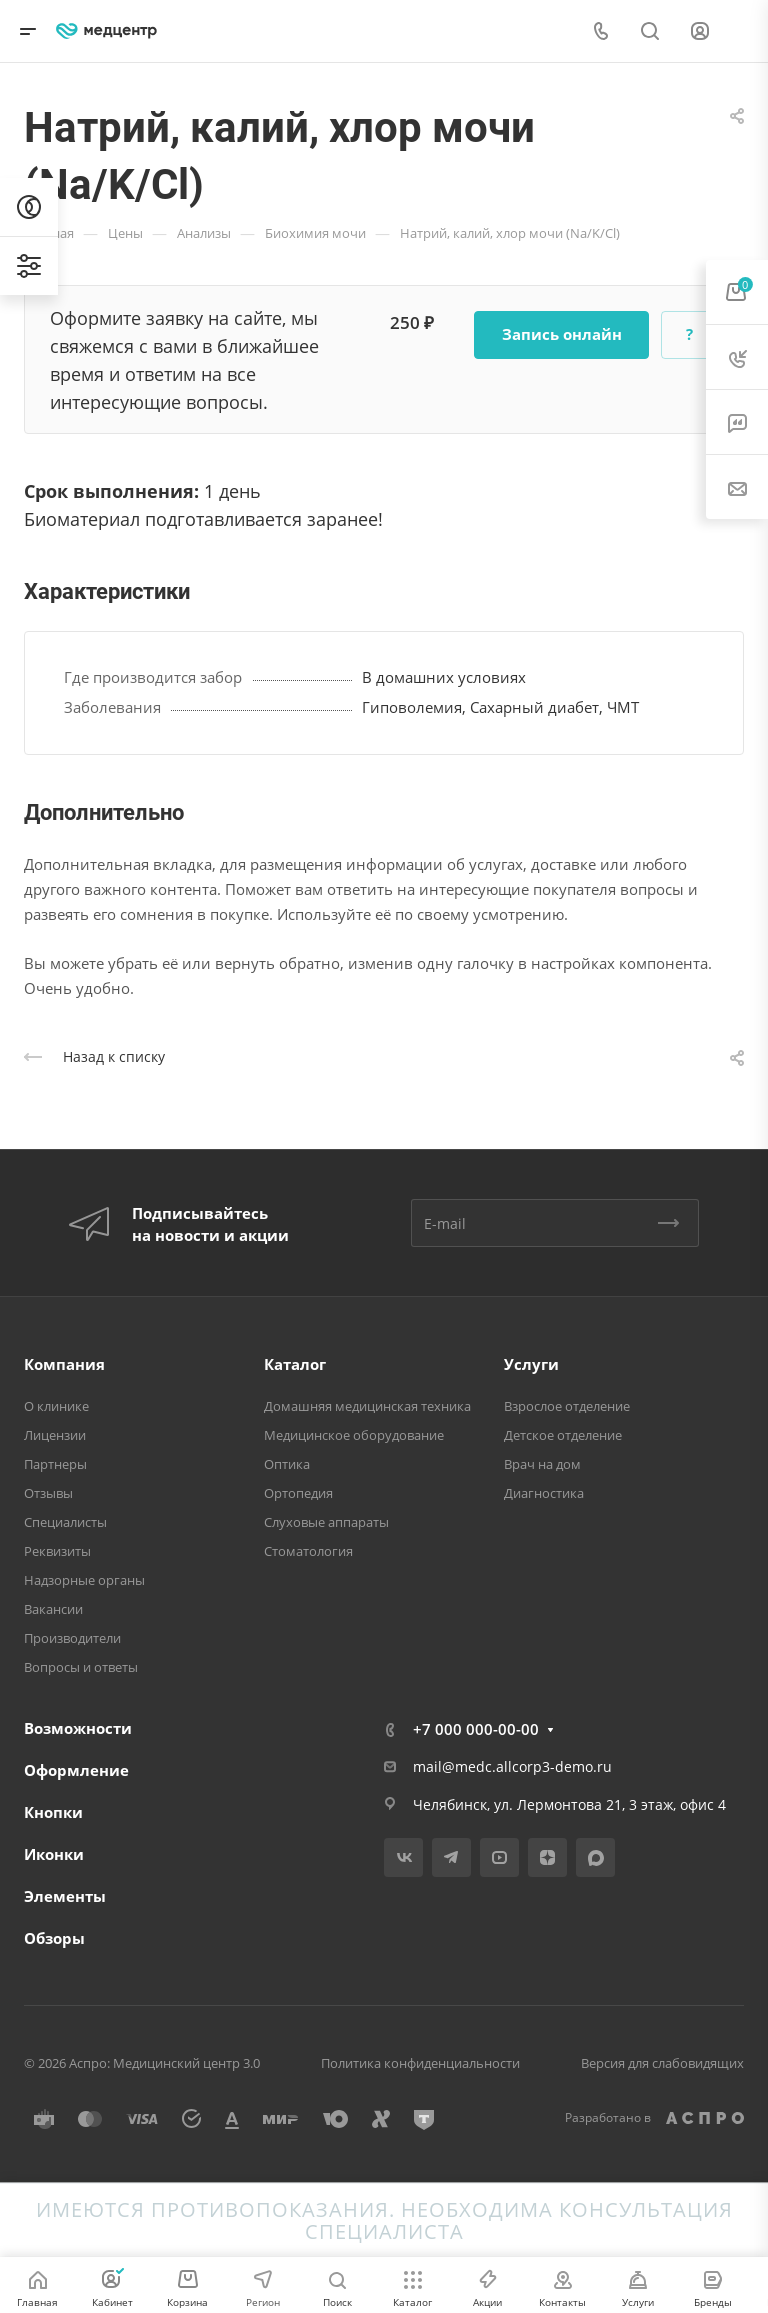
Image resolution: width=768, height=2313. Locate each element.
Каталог (295, 1364)
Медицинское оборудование (354, 1435)
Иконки (54, 1854)
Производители (72, 1638)
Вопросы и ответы (81, 1667)
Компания (64, 1364)
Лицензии (55, 1435)
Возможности (78, 1728)
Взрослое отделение (567, 1406)
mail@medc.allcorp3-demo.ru (512, 1766)
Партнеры (55, 1464)
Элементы (65, 1896)
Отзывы (48, 1493)
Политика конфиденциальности (420, 2063)
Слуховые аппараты (326, 1522)
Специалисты (65, 1522)
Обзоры (54, 1938)
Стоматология (308, 1551)
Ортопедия (298, 1493)
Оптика (287, 1464)
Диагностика (544, 1493)
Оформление (76, 1770)
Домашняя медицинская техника (367, 1406)
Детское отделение (563, 1435)
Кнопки (53, 1812)
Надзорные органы (84, 1580)
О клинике (56, 1406)
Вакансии (53, 1609)
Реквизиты (57, 1551)
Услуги (531, 1364)
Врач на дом (542, 1464)
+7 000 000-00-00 (476, 1729)
